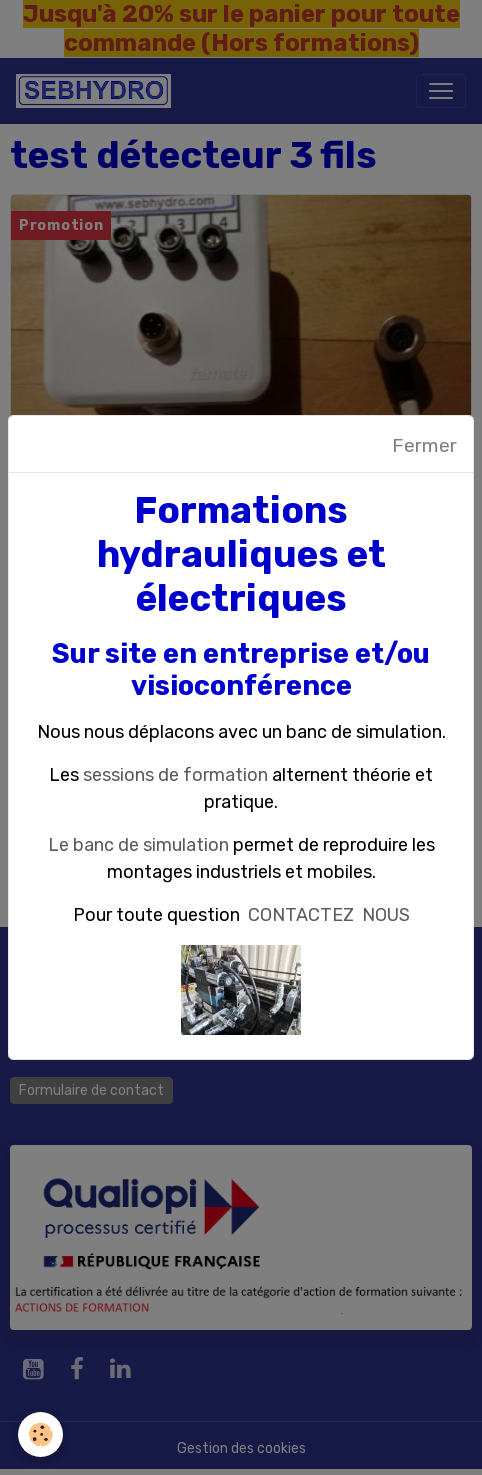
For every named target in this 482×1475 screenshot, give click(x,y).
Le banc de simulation (138, 845)
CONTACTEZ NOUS (329, 915)
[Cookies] (40, 1434)
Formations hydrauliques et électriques (241, 554)
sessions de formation (175, 775)
